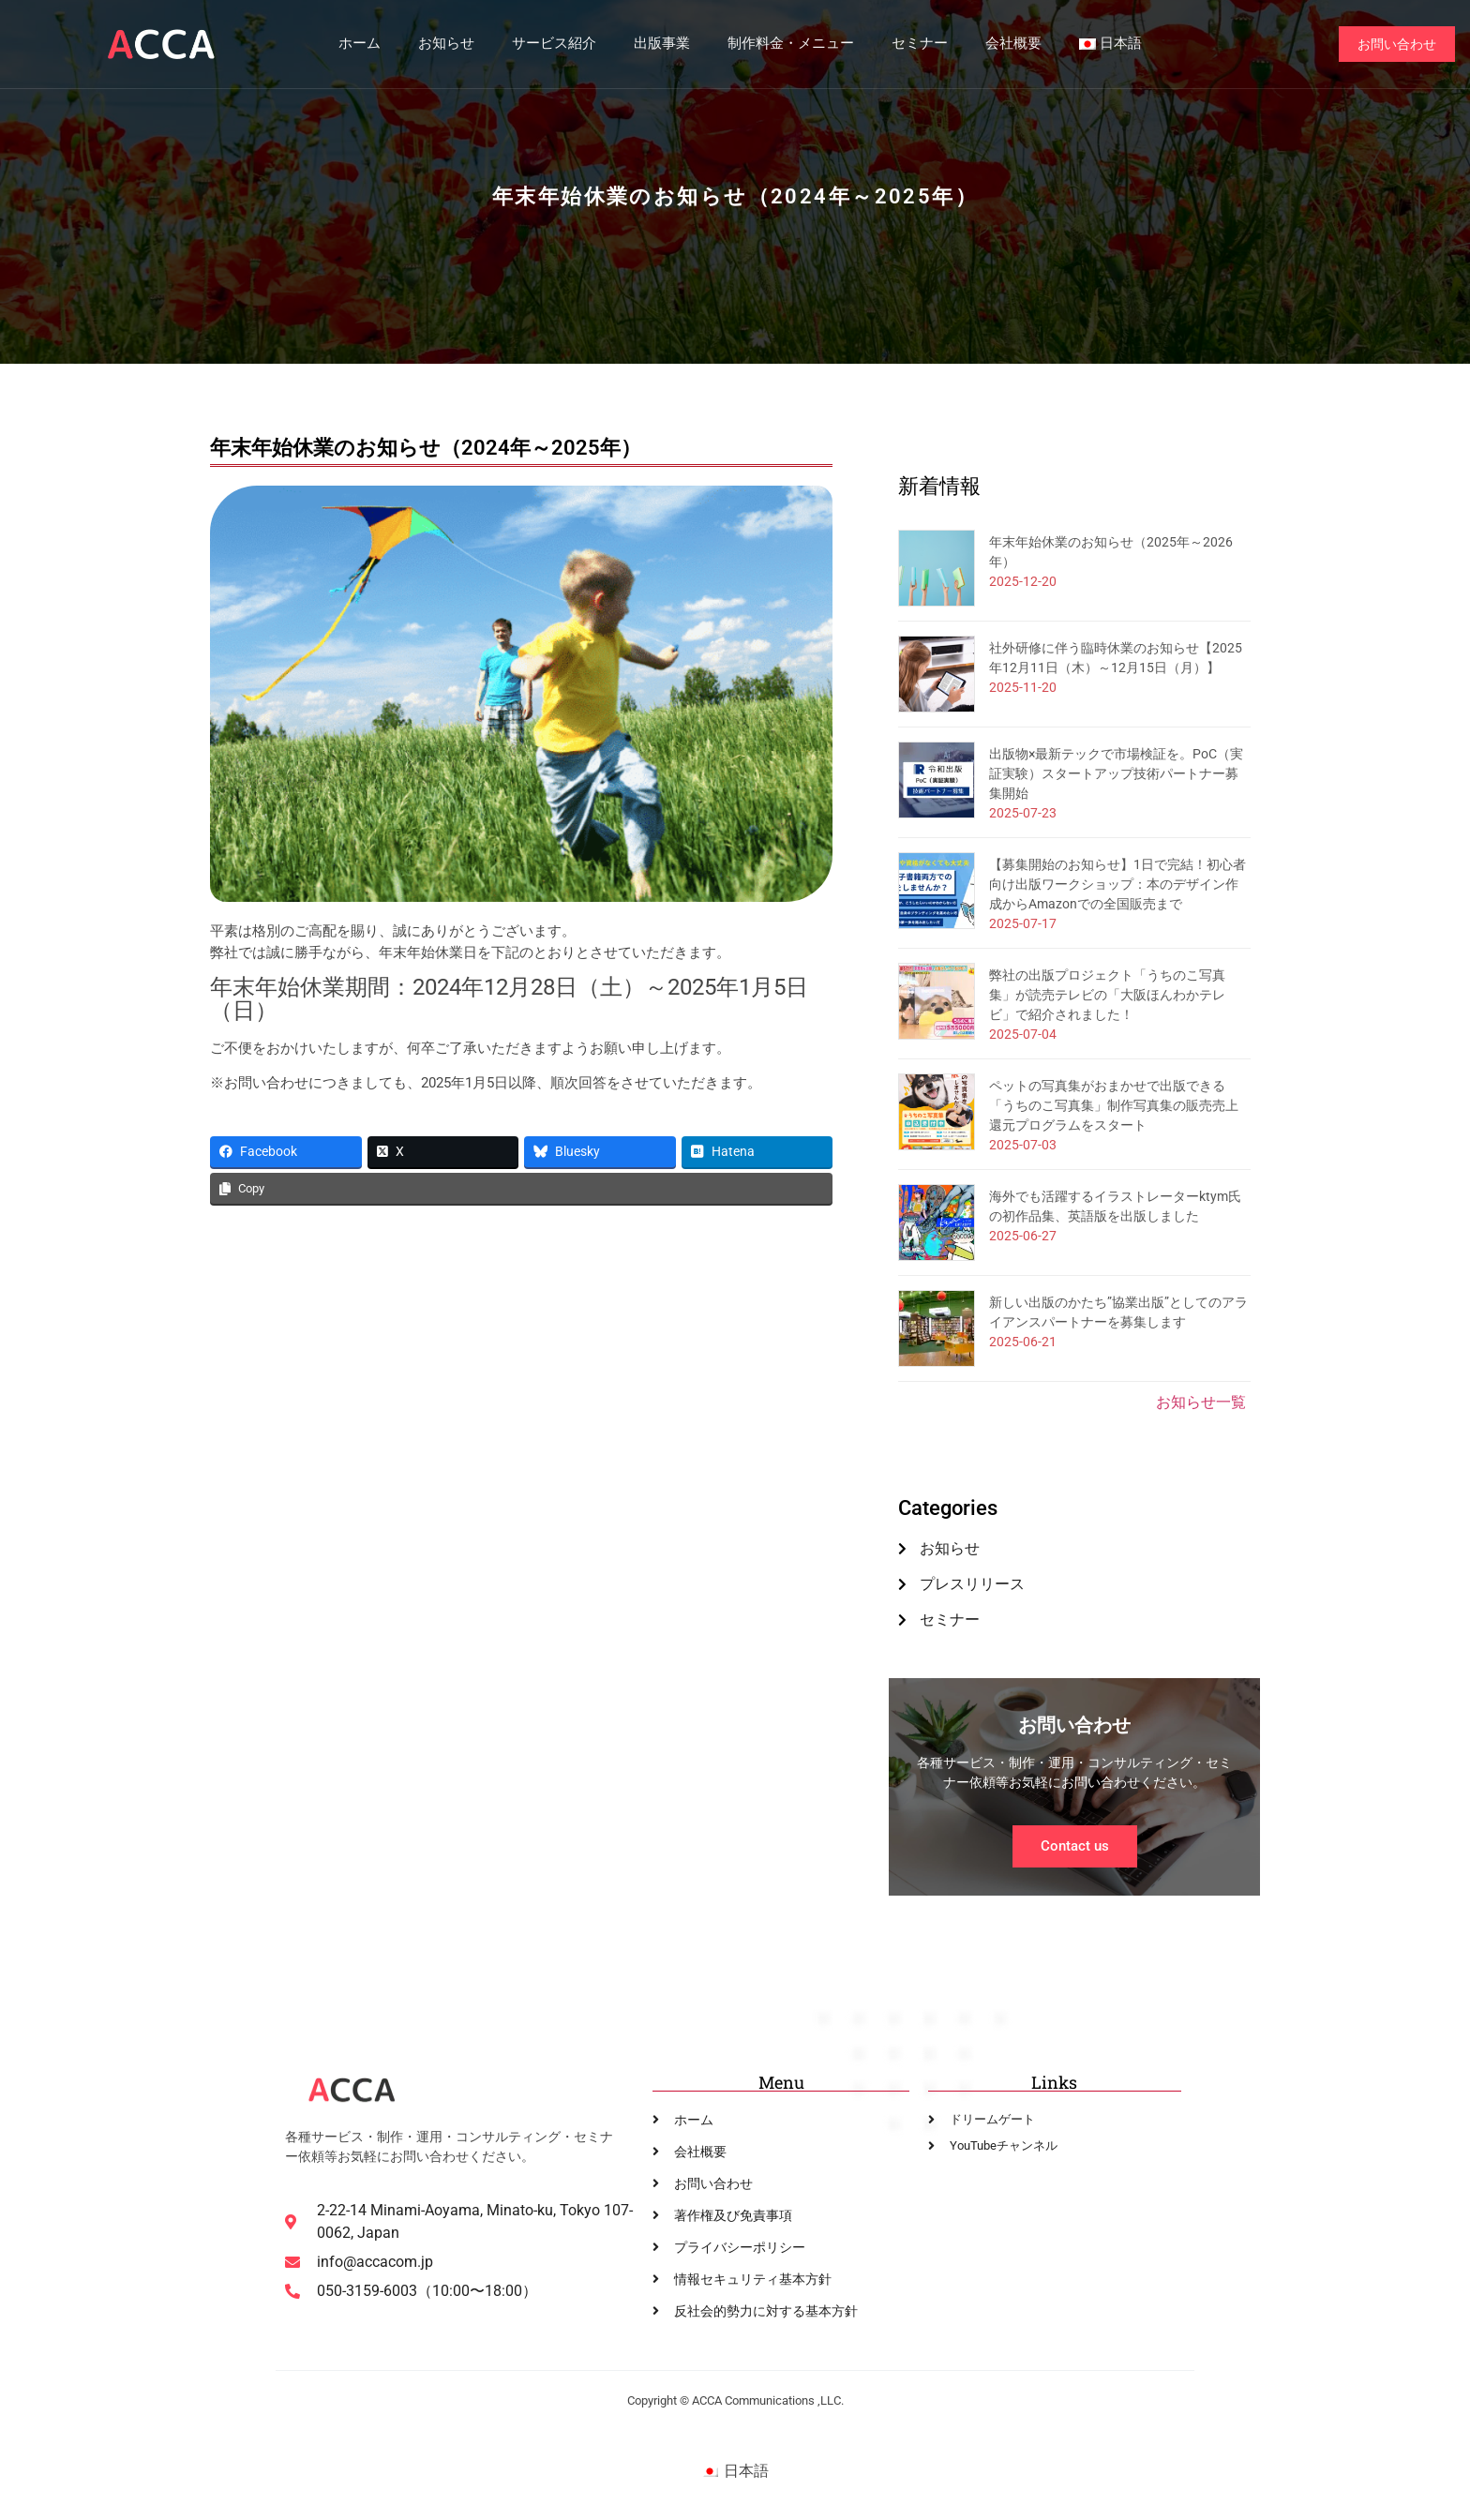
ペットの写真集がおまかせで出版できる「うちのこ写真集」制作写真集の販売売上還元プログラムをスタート (1113, 1105)
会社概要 (1012, 44)
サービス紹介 (553, 44)
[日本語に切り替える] (735, 2472)
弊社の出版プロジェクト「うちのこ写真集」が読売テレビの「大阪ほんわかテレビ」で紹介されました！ (1107, 995)
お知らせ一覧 (1201, 1402)
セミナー (919, 44)
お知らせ (445, 44)
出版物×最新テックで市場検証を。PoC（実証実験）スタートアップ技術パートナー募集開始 (1116, 773)
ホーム (359, 44)
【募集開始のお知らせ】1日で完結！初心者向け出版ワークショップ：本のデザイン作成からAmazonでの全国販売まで (1117, 884)
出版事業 (661, 44)
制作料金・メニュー (790, 44)
